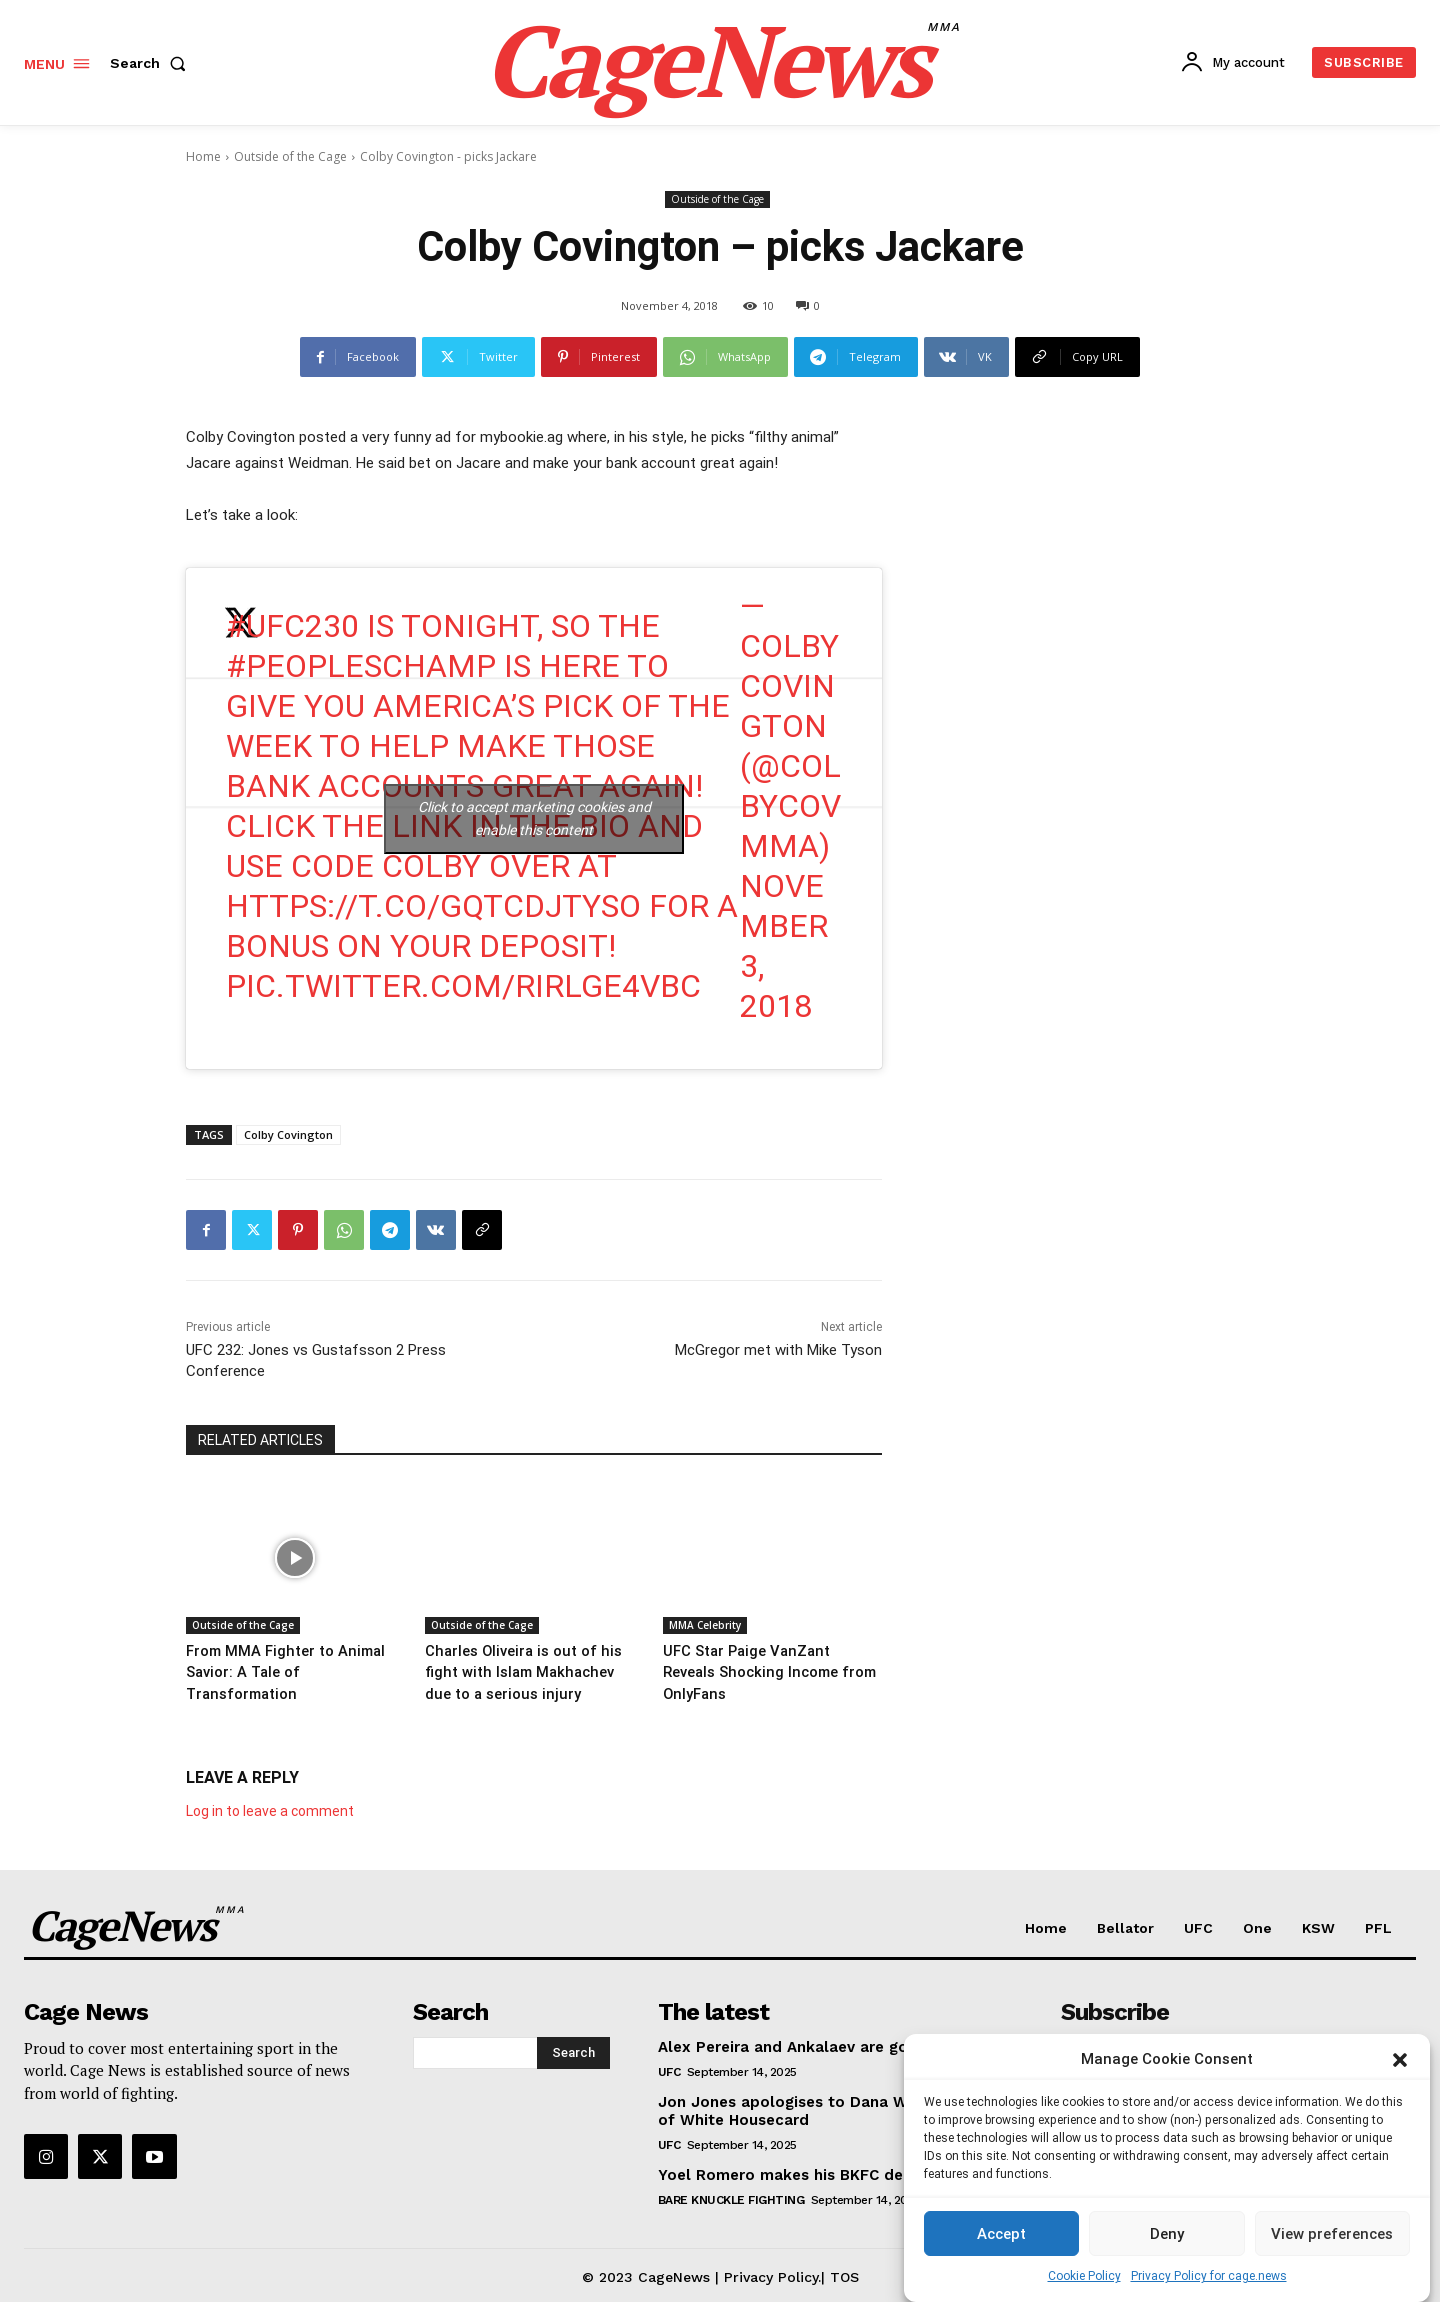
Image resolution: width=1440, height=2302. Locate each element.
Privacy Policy (771, 2273)
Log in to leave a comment (270, 1807)
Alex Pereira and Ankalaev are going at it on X (832, 2043)
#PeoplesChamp (361, 666)
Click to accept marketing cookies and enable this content (534, 818)
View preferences (1332, 2234)
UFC (669, 2068)
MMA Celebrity (705, 1625)
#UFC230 (292, 626)
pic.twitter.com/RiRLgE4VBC (463, 986)
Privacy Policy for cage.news (1209, 2276)
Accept (1001, 2234)
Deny (1167, 2234)
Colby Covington (288, 1134)
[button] (1400, 2060)
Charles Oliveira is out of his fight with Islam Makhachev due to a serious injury (523, 1670)
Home (203, 156)
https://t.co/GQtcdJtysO (433, 906)
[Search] (573, 2049)
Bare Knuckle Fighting (731, 2196)
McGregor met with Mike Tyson (778, 1350)
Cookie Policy (1084, 2276)
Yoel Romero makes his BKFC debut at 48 (816, 2171)
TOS (844, 2273)
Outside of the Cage (290, 156)
